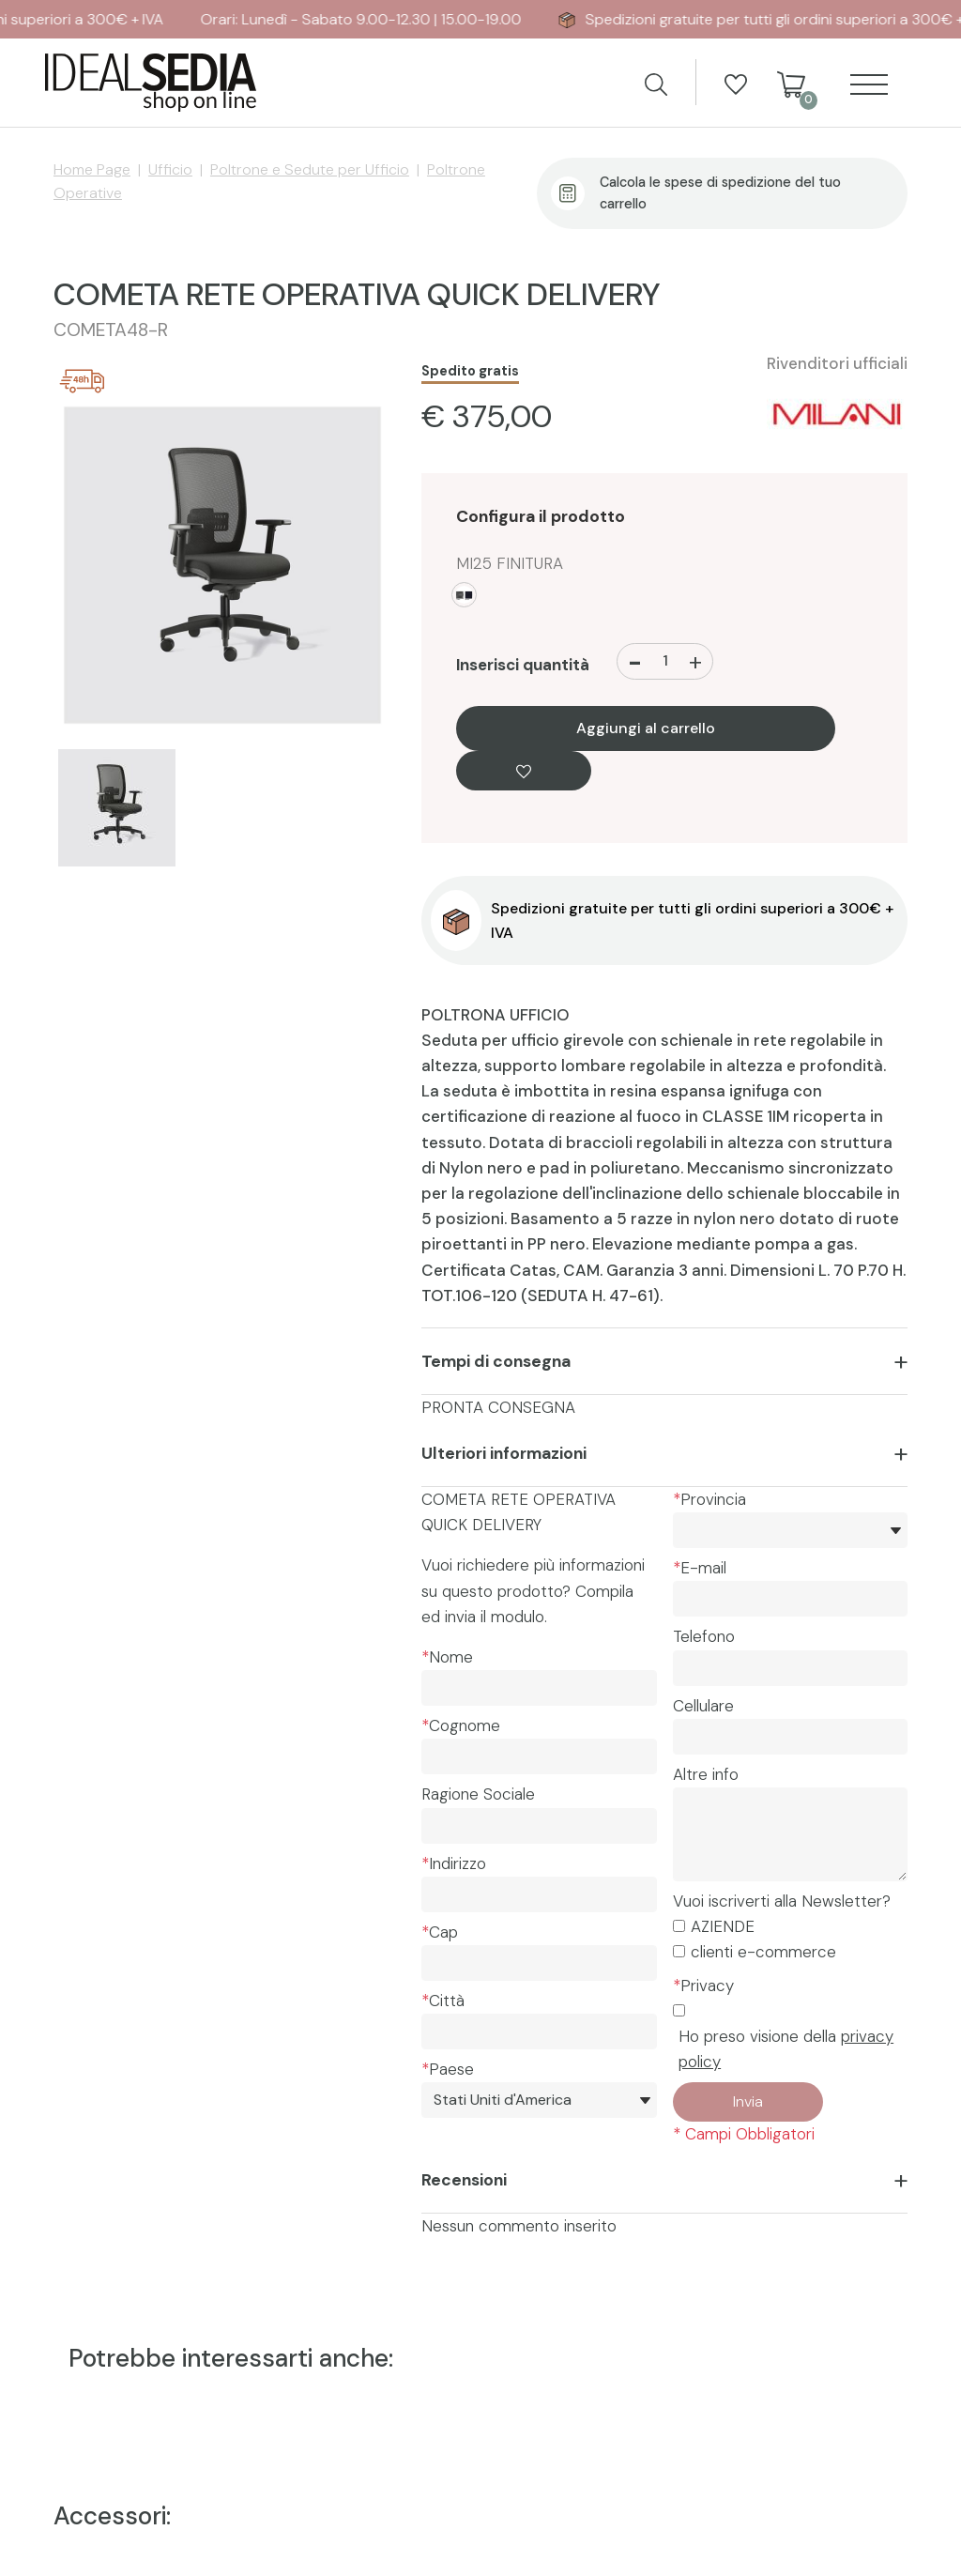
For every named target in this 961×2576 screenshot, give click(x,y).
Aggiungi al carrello (645, 729)
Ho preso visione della (786, 2049)
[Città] (538, 2031)
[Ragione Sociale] (538, 1826)
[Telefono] (790, 1668)
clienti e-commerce (763, 1951)
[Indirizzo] (538, 1894)
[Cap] (538, 1963)
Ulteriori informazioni (504, 1453)
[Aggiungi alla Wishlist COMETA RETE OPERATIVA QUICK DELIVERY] (523, 770)
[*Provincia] (790, 1530)
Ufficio (170, 169)
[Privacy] (679, 2010)
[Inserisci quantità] (665, 661)
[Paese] (538, 2100)
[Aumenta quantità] (695, 661)
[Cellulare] (790, 1737)
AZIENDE (723, 1926)
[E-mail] (790, 1599)
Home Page (91, 169)
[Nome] (538, 1688)
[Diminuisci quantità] (635, 661)
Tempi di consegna (496, 1361)
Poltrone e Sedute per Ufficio (309, 169)
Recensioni (464, 2180)
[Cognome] (538, 1756)
